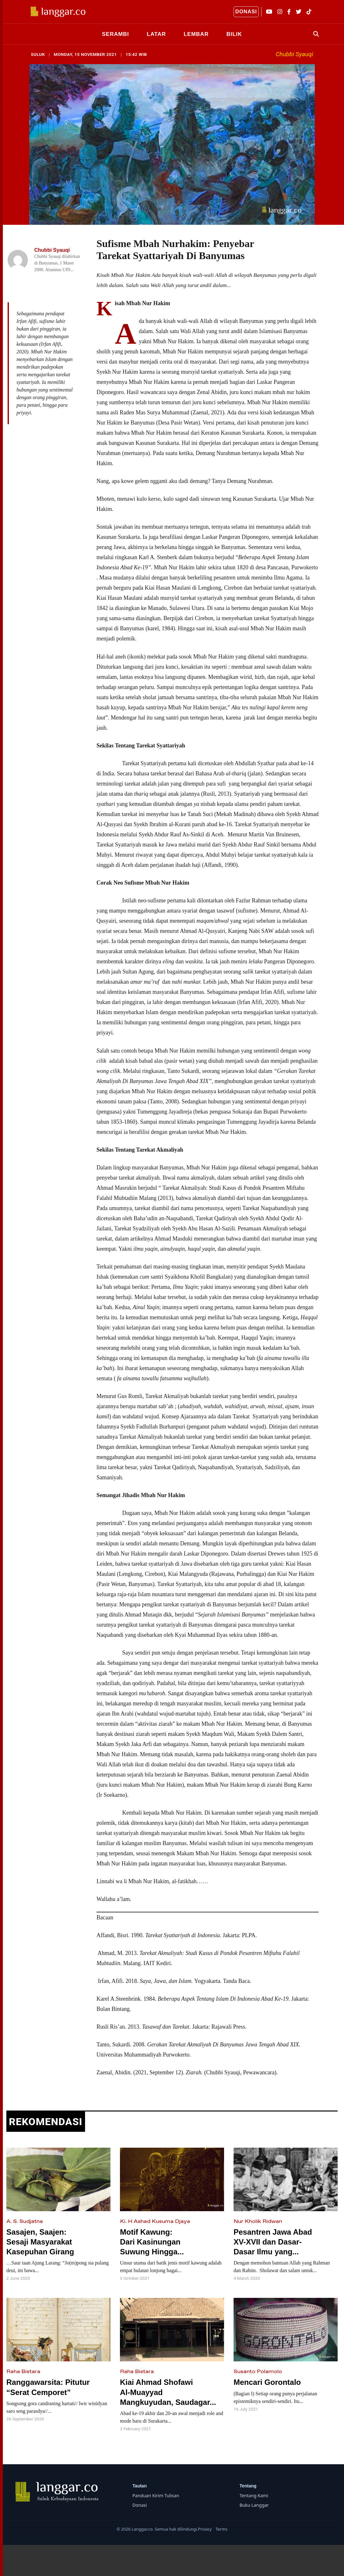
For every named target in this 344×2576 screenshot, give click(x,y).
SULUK (38, 52)
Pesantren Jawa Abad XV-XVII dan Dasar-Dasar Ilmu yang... (273, 2239)
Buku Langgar (254, 2503)
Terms (221, 2526)
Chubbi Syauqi (294, 52)
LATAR (156, 33)
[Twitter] (298, 12)
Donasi (139, 2503)
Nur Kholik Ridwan (258, 2219)
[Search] (314, 33)
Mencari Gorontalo (267, 2380)
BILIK (234, 33)
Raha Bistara (23, 2369)
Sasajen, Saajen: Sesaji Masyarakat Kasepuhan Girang (40, 2239)
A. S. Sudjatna (24, 2219)
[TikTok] (309, 12)
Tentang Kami (254, 2493)
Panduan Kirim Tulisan (155, 2493)
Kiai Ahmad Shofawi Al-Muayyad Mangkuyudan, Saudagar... (168, 2390)
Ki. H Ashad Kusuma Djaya (155, 2219)
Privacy (205, 2526)
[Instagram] (279, 12)
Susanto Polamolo (258, 2369)
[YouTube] (269, 12)
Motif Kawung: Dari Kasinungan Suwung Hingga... (152, 2239)
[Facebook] (289, 12)
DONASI (246, 11)
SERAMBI (115, 33)
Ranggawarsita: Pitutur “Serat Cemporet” (48, 2385)
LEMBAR (196, 33)
